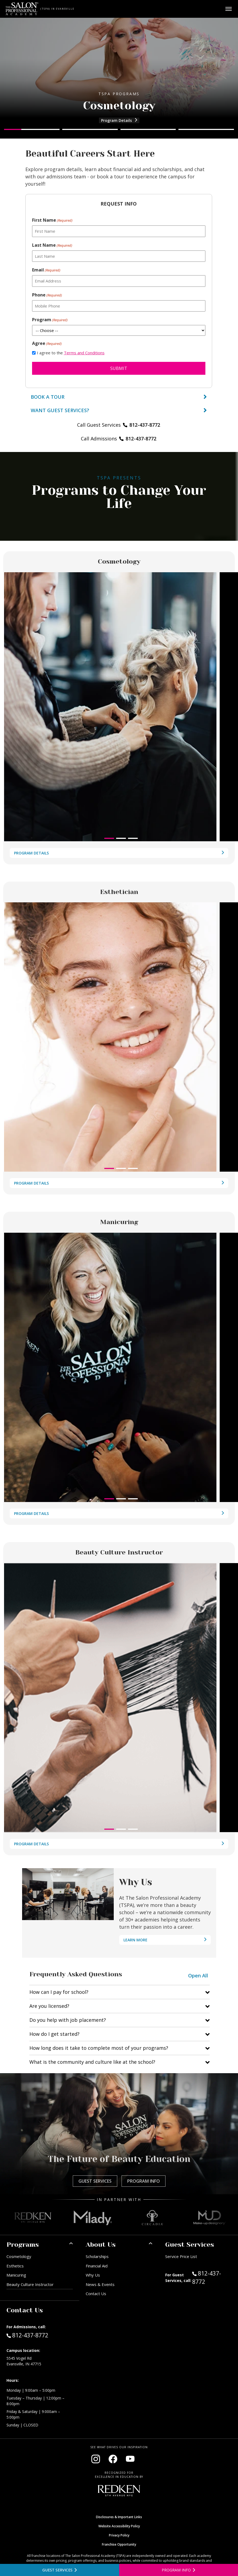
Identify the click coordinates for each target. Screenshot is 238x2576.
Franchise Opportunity (119, 2544)
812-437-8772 (212, 2277)
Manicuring (16, 2275)
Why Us (93, 2275)
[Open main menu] (228, 8)
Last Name (52, 245)
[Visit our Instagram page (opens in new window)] (95, 2459)
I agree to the (71, 353)
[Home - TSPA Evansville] (22, 9)
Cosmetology (18, 2256)
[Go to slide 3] (148, 129)
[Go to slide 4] (206, 129)
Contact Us (96, 2293)
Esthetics (15, 2265)
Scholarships (97, 2256)
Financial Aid (97, 2265)
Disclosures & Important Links (119, 2517)
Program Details (120, 120)
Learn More (133, 1941)
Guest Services (95, 2181)
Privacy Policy (119, 2535)
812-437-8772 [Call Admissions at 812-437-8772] (27, 2335)
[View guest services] (118, 410)
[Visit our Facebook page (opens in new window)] (113, 2459)
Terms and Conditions (84, 352)
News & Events (100, 2284)
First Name (52, 220)
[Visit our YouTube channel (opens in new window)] (130, 2459)
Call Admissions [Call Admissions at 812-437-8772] (118, 440)
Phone (47, 295)
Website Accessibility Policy (119, 2526)
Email (46, 270)
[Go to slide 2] (90, 129)
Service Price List (181, 2256)
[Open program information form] (178, 2570)
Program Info (143, 2181)
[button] (109, 838)
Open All (198, 1975)
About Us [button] (101, 2244)
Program (50, 320)
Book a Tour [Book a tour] (119, 397)
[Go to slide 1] (32, 129)
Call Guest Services (118, 425)
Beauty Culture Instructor (30, 2284)
